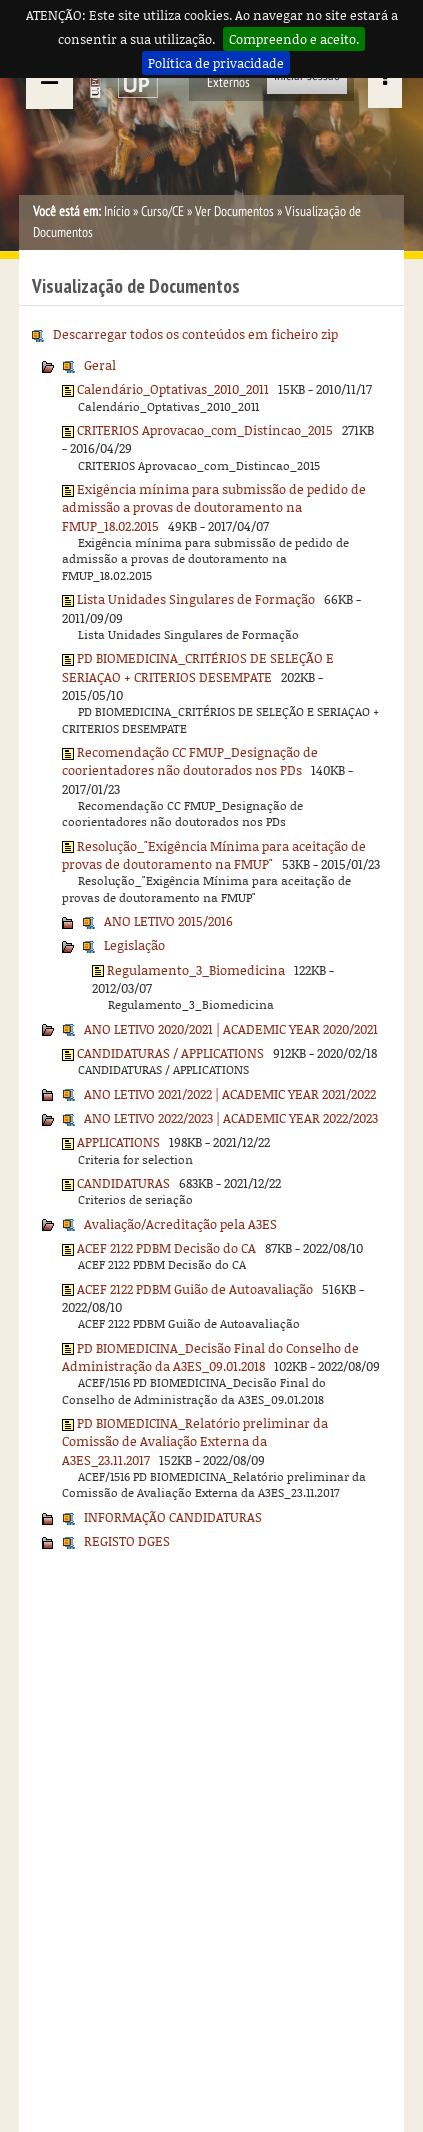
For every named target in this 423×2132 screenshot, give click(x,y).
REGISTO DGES (127, 1541)
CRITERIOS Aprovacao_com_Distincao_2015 (205, 430)
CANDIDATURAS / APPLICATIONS (170, 1053)
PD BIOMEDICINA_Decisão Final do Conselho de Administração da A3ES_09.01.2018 (210, 1357)
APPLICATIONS (118, 1142)
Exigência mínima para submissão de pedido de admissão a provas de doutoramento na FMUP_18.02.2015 (214, 507)
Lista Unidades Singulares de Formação (196, 599)
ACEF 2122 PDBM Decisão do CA (166, 1248)
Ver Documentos (234, 211)
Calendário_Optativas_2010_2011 (173, 389)
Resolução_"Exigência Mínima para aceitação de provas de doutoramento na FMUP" (214, 855)
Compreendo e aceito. (294, 39)
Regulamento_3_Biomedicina (196, 970)
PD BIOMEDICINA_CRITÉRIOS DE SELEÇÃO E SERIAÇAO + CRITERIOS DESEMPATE (198, 667)
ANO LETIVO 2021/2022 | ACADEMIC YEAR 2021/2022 (230, 1094)
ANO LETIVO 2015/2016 (168, 921)
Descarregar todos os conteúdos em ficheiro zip (195, 334)
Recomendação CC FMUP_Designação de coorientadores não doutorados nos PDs (190, 761)
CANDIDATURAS (123, 1183)
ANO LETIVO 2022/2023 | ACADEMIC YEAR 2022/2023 (231, 1118)
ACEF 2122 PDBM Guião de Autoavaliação (195, 1289)
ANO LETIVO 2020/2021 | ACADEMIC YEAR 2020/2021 (231, 1029)
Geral (100, 365)
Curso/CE (162, 211)
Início (117, 211)
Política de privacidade (216, 63)
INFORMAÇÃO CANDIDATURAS (173, 1517)
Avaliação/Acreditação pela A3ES (180, 1224)
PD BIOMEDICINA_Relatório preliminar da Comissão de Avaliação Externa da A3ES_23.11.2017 (195, 1441)
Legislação (134, 945)
